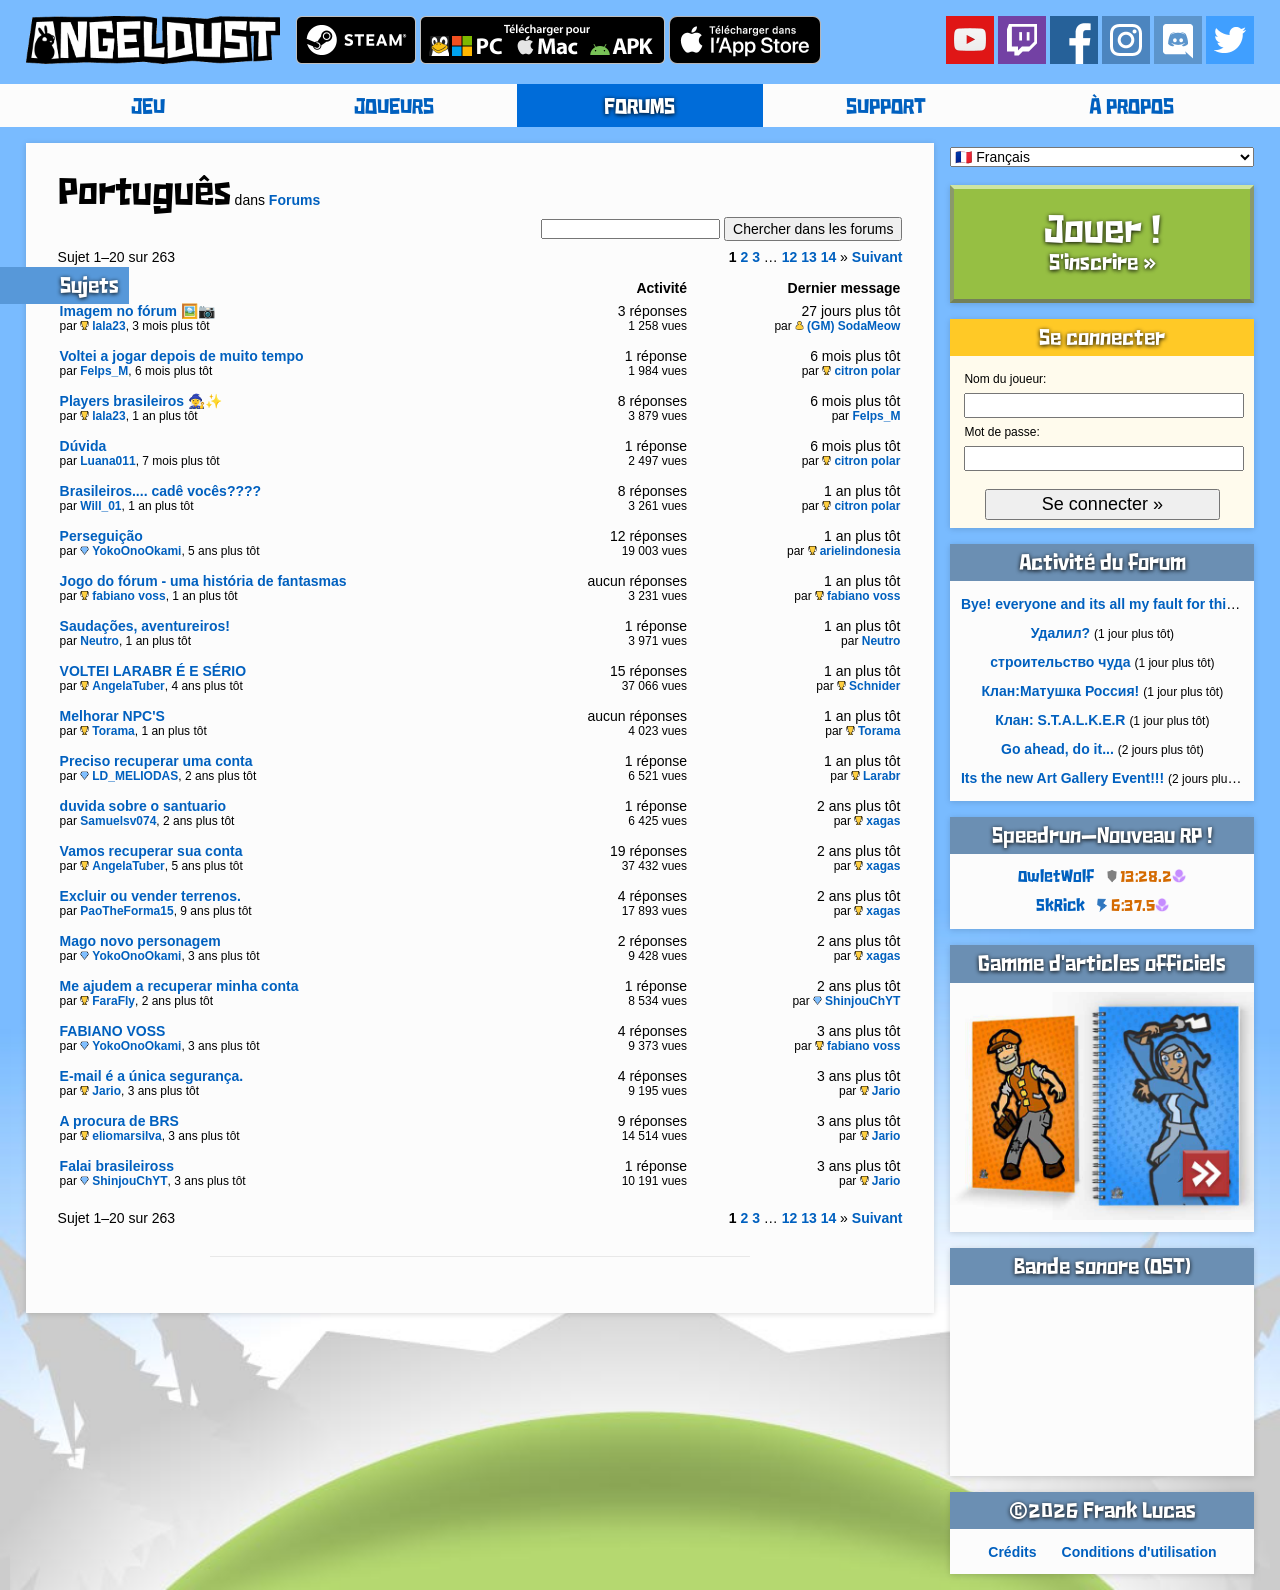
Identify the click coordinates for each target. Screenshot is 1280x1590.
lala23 (102, 326)
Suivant (877, 257)
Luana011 (107, 461)
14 (829, 257)
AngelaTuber (122, 686)
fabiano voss (122, 596)
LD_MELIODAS (129, 776)
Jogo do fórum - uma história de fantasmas (203, 581)
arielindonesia (854, 551)
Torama (107, 731)
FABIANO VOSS (113, 1031)
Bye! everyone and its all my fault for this (1097, 604)
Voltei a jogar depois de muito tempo (182, 356)
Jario (100, 1091)
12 (790, 257)
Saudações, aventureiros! (145, 626)
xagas (877, 821)
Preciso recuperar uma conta (156, 761)
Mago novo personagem (140, 941)
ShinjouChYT (856, 1001)
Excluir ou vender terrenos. (150, 896)
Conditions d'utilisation (1139, 1552)
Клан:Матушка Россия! (1061, 691)
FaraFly (107, 1001)
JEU (148, 108)
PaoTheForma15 (126, 911)
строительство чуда (1060, 662)
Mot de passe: (1001, 432)
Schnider (868, 686)
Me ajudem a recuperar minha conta (179, 986)
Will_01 (100, 506)
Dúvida (83, 446)
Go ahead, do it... (1057, 749)
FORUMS (639, 108)
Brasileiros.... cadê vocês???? (161, 491)
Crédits (1012, 1552)
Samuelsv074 (118, 821)
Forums (294, 200)
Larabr (875, 776)
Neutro (99, 641)
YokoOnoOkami (130, 551)
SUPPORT (886, 108)
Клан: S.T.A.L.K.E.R (1060, 720)
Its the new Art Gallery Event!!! (1062, 778)
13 (809, 257)
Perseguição (101, 536)
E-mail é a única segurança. (152, 1076)
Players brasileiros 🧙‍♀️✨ (141, 401)
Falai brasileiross (117, 1166)
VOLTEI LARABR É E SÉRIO (153, 671)
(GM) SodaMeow (847, 326)
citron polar (861, 371)
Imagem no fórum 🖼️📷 (137, 311)
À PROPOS (1131, 108)
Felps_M (104, 371)
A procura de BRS (119, 1121)
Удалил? (1060, 633)
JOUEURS (394, 108)
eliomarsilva (120, 1136)
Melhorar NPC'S (112, 716)
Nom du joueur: (1005, 379)
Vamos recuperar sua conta (151, 851)
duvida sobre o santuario (143, 806)
